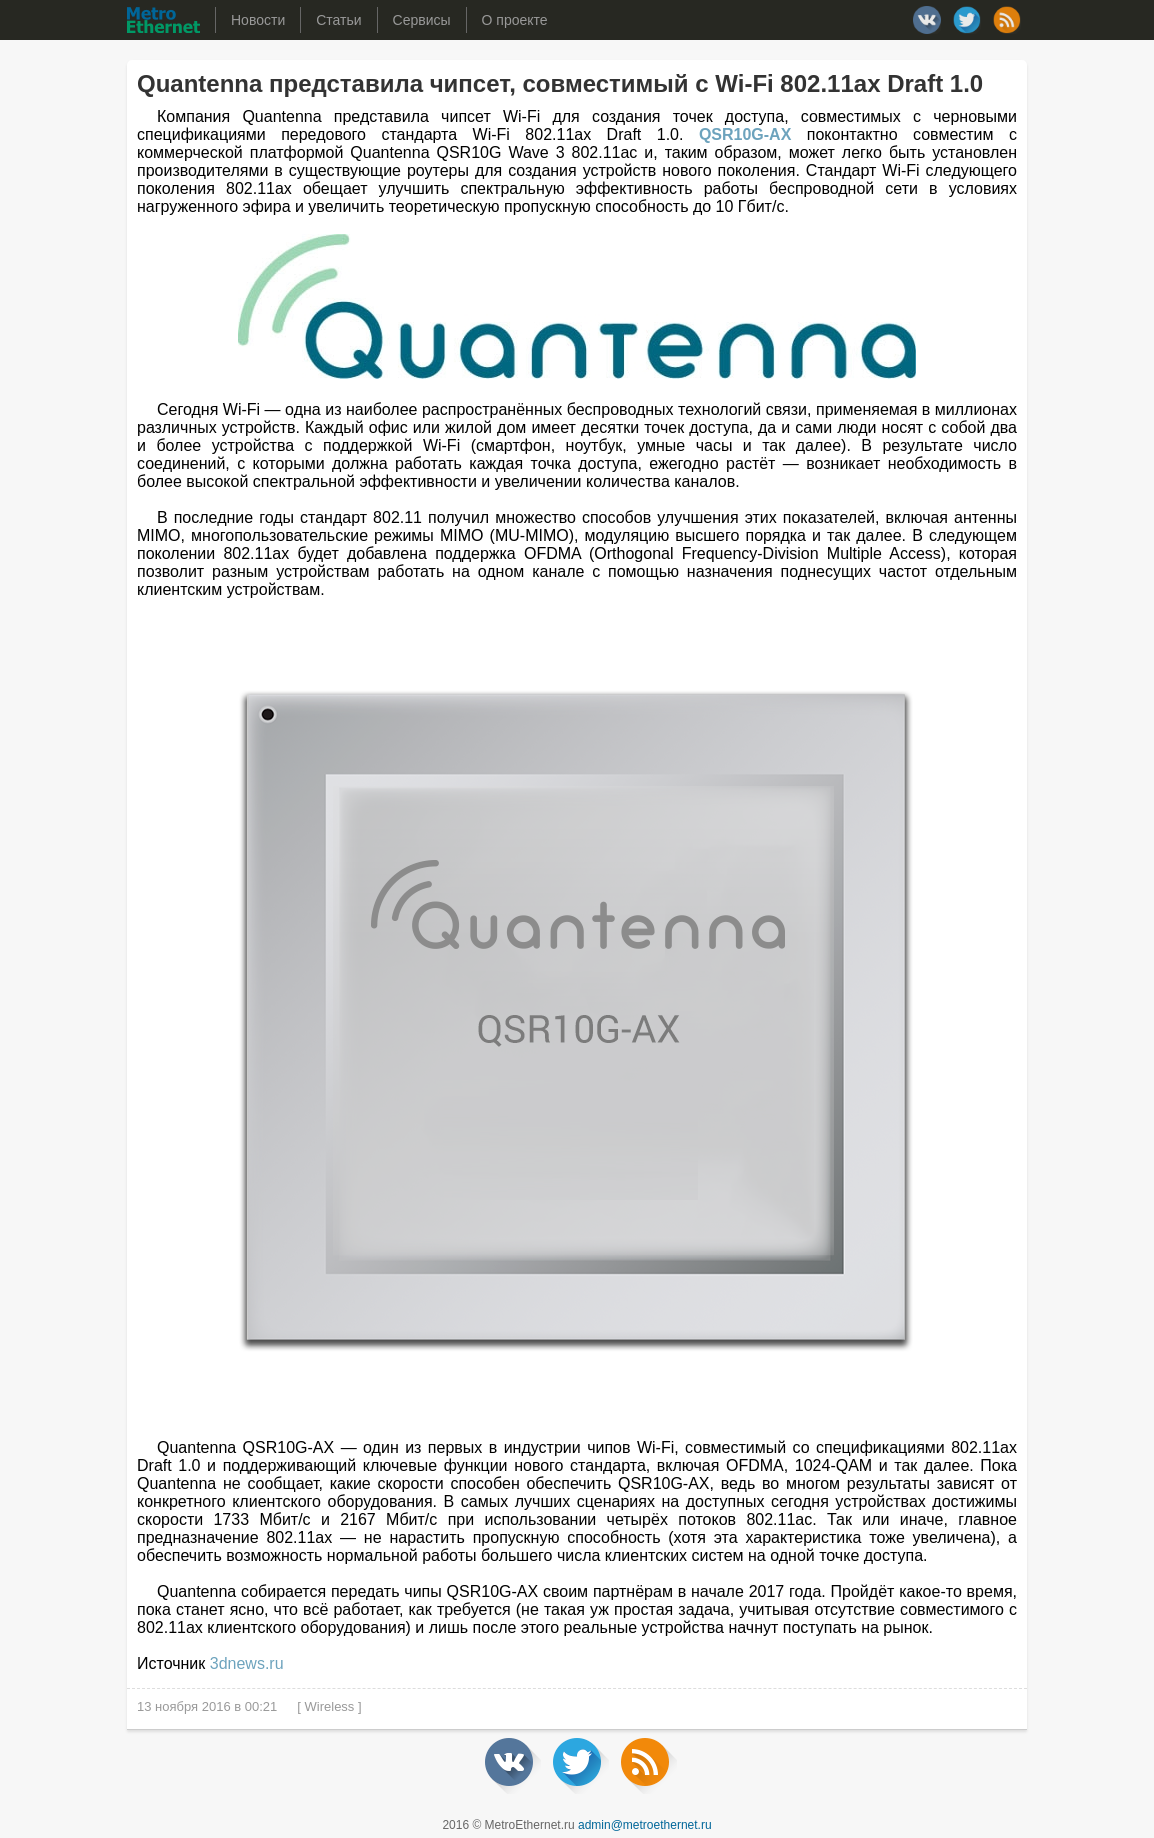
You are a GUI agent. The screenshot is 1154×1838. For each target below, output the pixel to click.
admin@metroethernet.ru (645, 1825)
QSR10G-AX (745, 134)
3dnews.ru (247, 1663)
